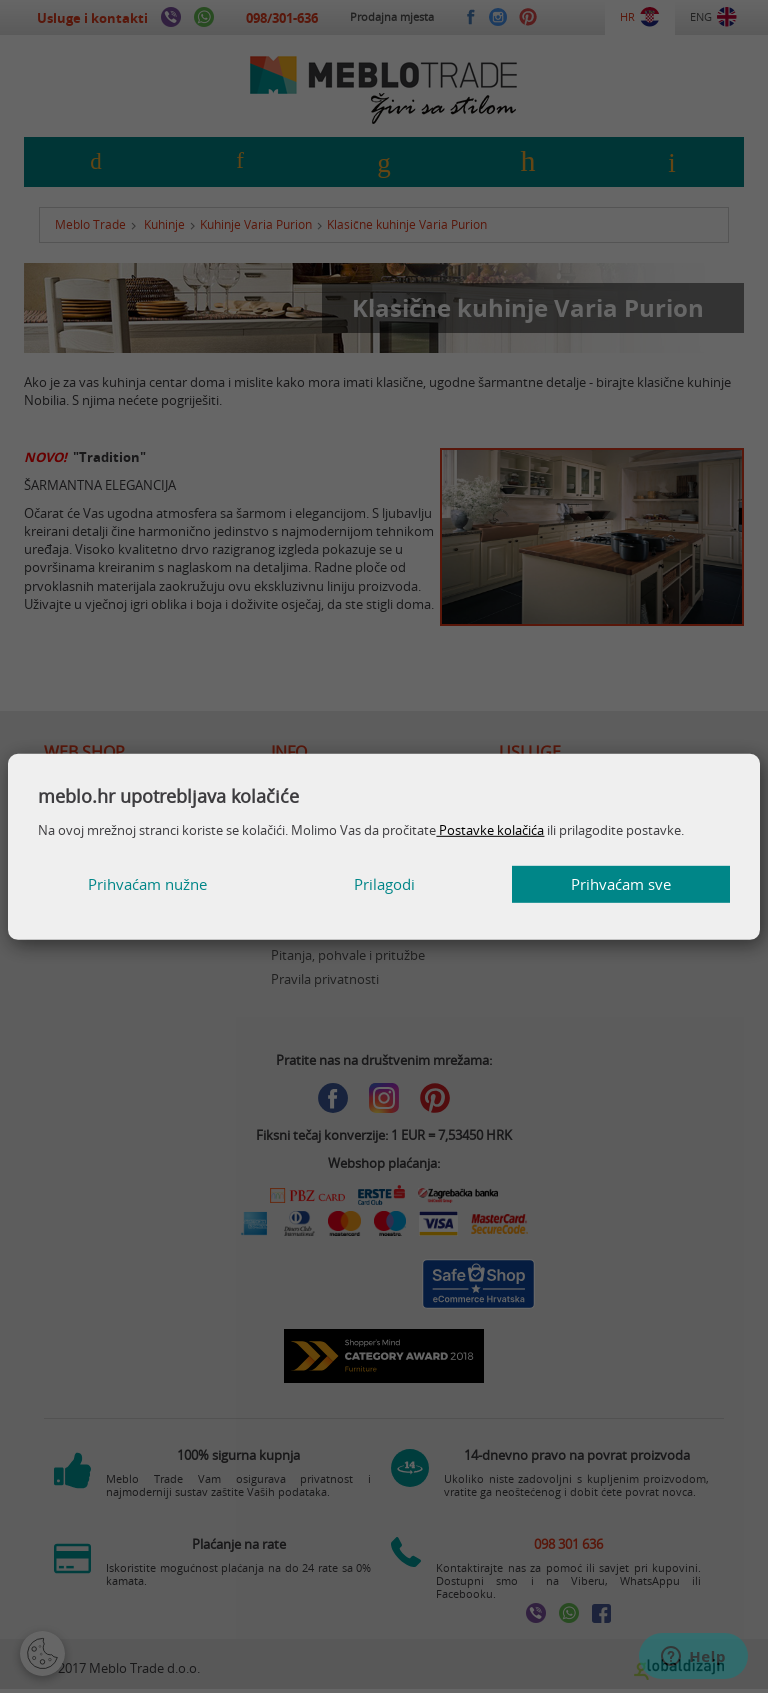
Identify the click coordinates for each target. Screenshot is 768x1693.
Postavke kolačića (490, 830)
